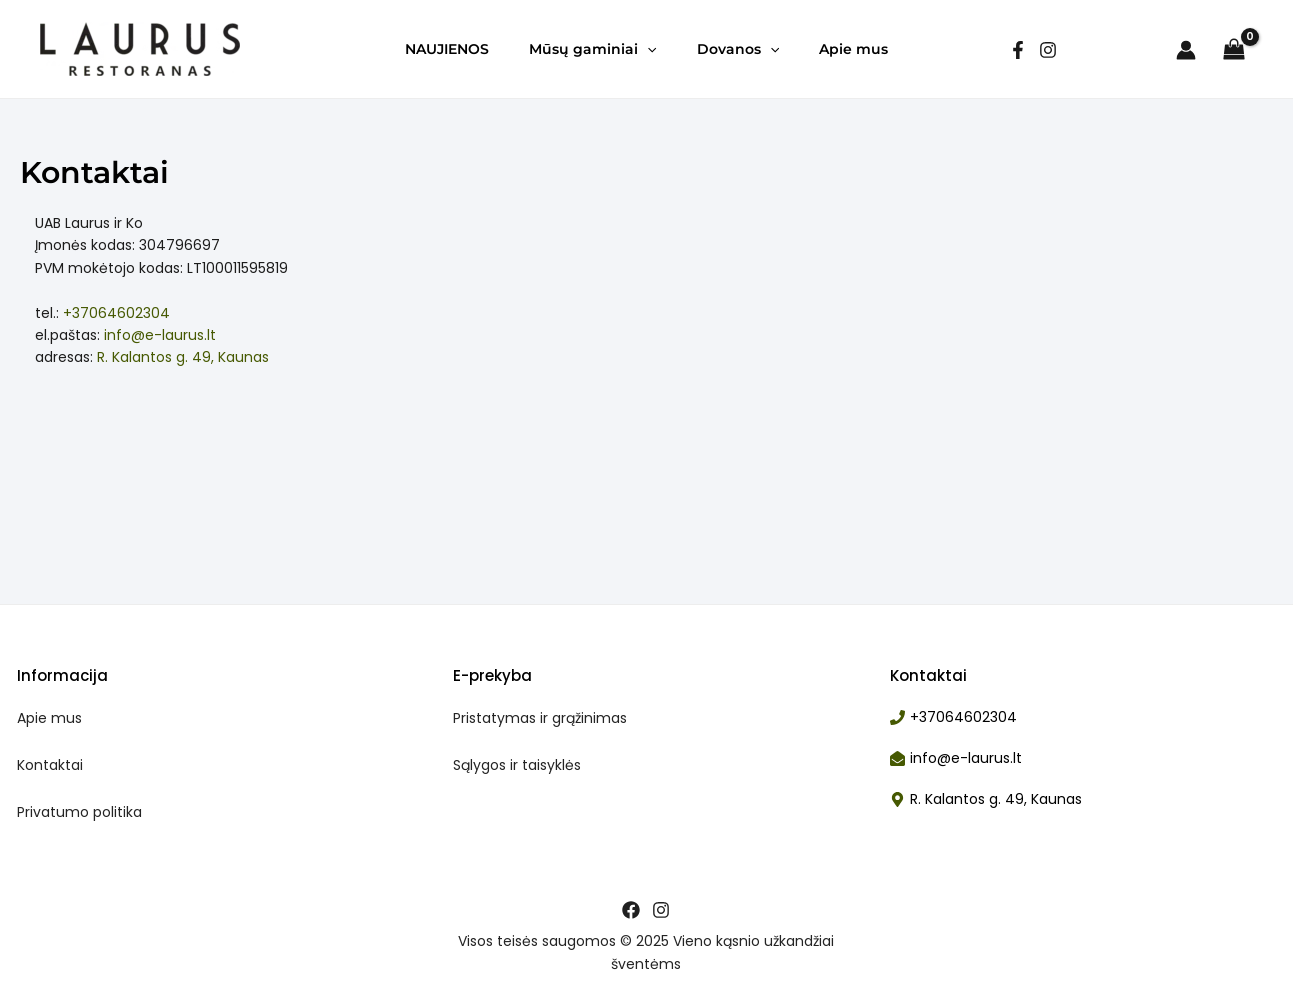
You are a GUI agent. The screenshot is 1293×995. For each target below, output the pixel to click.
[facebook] (1018, 50)
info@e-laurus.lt (160, 335)
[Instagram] (1048, 50)
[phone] (953, 717)
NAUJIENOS (447, 49)
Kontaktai (50, 765)
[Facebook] (631, 910)
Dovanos (738, 49)
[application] (647, 49)
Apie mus (853, 49)
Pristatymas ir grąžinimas (540, 718)
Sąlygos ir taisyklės (517, 765)
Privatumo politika (79, 812)
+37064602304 (116, 313)
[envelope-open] (956, 758)
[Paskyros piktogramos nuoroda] (1186, 50)
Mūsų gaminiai (592, 49)
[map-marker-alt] (986, 799)
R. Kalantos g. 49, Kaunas (183, 357)
